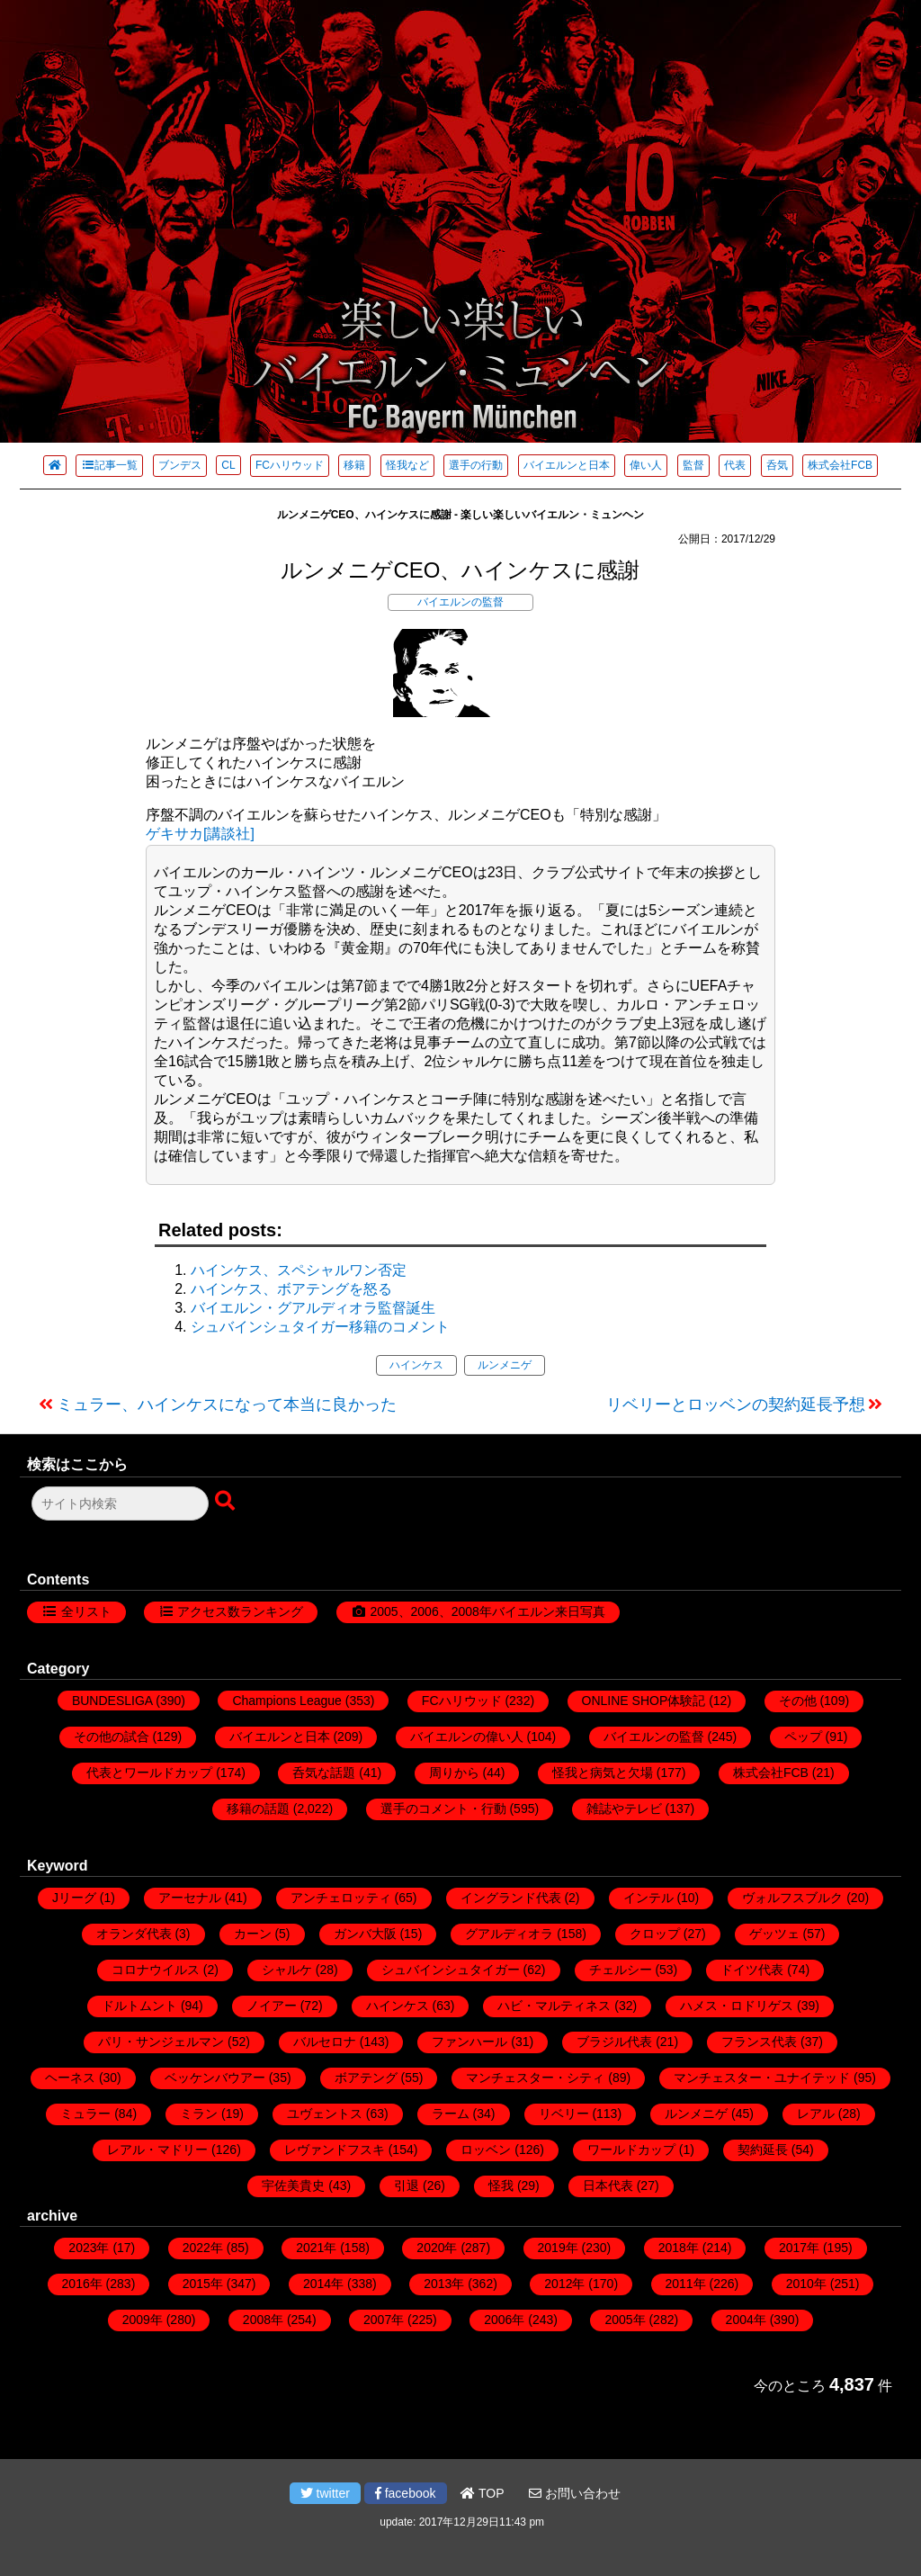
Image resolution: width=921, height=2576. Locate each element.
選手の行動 (476, 465)
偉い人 (646, 465)
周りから (454, 1772)
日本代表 (608, 2185)
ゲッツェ (774, 1933)
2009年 (142, 2319)
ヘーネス (70, 2077)
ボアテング (366, 2077)
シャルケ (287, 1969)
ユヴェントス (324, 2113)
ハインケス (416, 1365)
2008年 (263, 2319)
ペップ (803, 1736)
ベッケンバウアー (215, 2077)
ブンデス (179, 465)
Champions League (286, 1700)
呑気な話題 (323, 1772)
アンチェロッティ (341, 1897)
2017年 (799, 2247)
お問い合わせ (575, 2493)
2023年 (88, 2247)
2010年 (806, 2283)
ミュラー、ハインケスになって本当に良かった (227, 1405)
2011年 (686, 2283)
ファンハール (469, 2041)
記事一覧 (109, 465)
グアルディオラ (509, 1933)
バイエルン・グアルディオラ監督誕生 (313, 1307)
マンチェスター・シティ (535, 2077)
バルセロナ (324, 2041)
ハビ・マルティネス (554, 2005)
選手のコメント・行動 (443, 1808)
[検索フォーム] (120, 1503)
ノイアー (271, 2005)
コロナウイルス (156, 1969)
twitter (325, 2493)
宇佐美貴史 (293, 2185)
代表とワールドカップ (149, 1772)
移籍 (354, 465)
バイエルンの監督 (460, 602)
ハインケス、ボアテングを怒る (291, 1289)
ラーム (450, 2113)
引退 (406, 2185)
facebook (405, 2493)
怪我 (501, 2185)
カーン (253, 1933)
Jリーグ (74, 1897)
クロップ (655, 1933)
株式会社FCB (840, 465)
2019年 (558, 2247)
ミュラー (85, 2113)
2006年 (504, 2319)
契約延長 (763, 2149)
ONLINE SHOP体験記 (644, 1700)
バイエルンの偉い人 (466, 1736)
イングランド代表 (510, 1897)
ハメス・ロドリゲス (736, 2005)
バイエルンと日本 (566, 465)
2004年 (746, 2319)
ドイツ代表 (751, 1969)
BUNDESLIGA (112, 1700)
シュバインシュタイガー (450, 1969)
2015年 (203, 2283)
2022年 (203, 2247)
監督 (693, 465)
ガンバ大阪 (365, 1933)
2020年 (436, 2247)
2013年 (444, 2283)
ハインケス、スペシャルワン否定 (299, 1270)
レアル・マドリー (157, 2149)
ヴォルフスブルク (792, 1897)
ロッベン (485, 2149)
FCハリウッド (289, 465)
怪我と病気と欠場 (602, 1772)
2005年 (624, 2319)
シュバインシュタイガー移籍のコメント (320, 1326)
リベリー (564, 2113)
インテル (648, 1897)
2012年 (564, 2283)
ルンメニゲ (505, 1365)
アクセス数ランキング (240, 1611)
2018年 (678, 2247)
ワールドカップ (631, 2149)
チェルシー (620, 1969)
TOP (482, 2493)
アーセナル (189, 1897)
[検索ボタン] (226, 1501)
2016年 (82, 2283)
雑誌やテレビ (624, 1808)
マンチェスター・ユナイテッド (762, 2077)
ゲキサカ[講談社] (200, 833)
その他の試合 (111, 1736)
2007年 (383, 2319)
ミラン (199, 2113)
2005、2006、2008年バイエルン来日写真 (487, 1611)
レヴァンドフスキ (334, 2149)
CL (228, 465)
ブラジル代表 (614, 2041)
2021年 (316, 2247)
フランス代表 (759, 2041)
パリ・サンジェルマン (161, 2041)
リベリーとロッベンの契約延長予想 (735, 1405)
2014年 (323, 2283)
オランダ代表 (134, 1933)
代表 (735, 465)
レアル (816, 2113)
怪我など (407, 465)
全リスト (86, 1611)
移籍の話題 (258, 1808)
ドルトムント (139, 2005)
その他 (798, 1700)
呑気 (777, 465)
